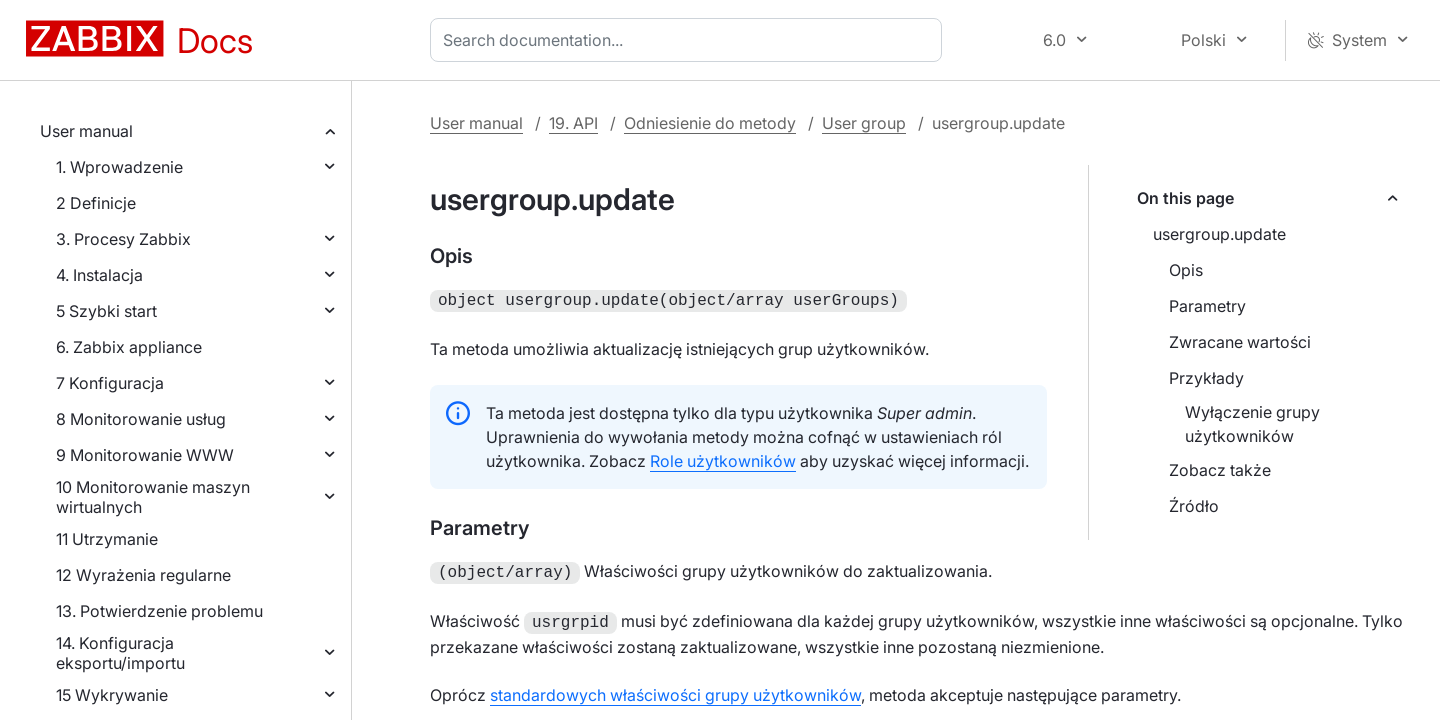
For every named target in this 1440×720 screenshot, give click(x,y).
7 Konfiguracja (110, 383)
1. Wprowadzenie (119, 167)
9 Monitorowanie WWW (145, 455)
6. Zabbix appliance (129, 347)
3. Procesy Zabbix (123, 239)
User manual (86, 131)
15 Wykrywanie (112, 695)
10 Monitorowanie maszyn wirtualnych (153, 497)
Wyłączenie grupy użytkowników (1252, 424)
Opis (1186, 270)
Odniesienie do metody (710, 123)
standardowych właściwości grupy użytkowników (675, 689)
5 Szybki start (106, 311)
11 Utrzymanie (107, 539)
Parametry (1207, 306)
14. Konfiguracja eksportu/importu (120, 653)
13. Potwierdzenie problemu (159, 611)
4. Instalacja (99, 275)
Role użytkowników (723, 459)
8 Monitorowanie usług (141, 419)
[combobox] (690, 40)
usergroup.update (1219, 234)
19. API (573, 123)
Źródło (1194, 506)
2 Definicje (96, 203)
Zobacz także (1220, 470)
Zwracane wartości (1240, 342)
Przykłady (1206, 378)
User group (864, 123)
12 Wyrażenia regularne (143, 575)
